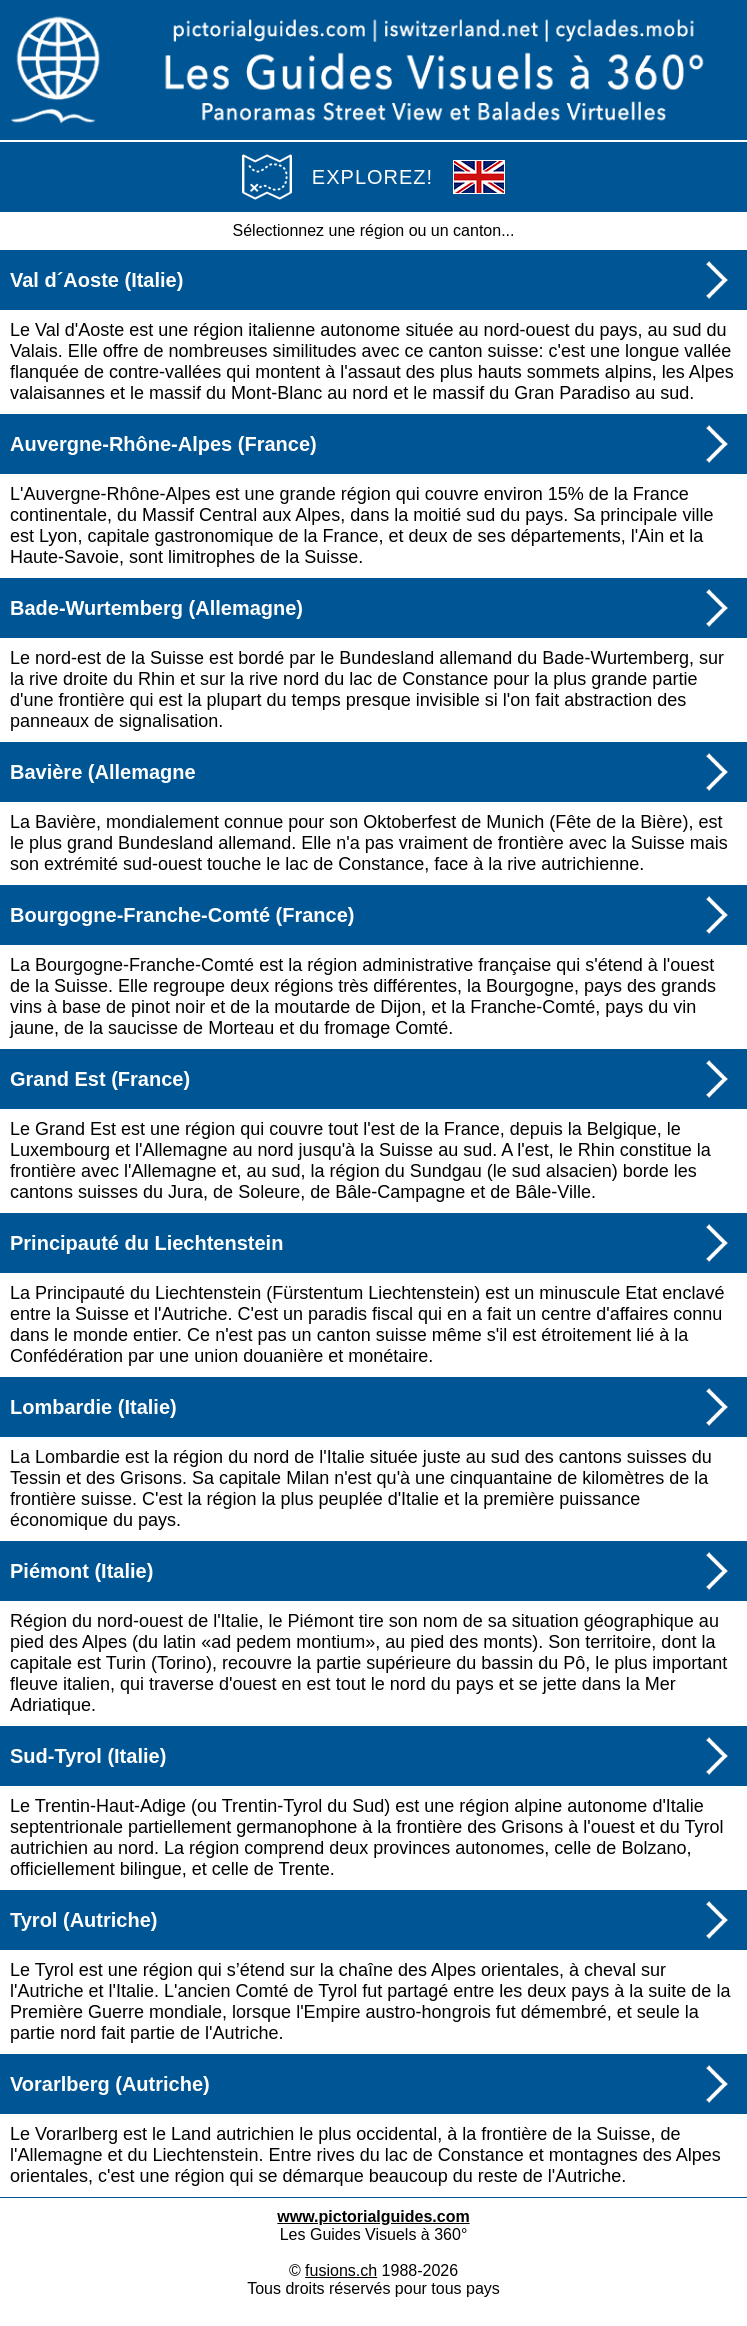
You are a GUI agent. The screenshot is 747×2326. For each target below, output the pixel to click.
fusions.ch (341, 2270)
